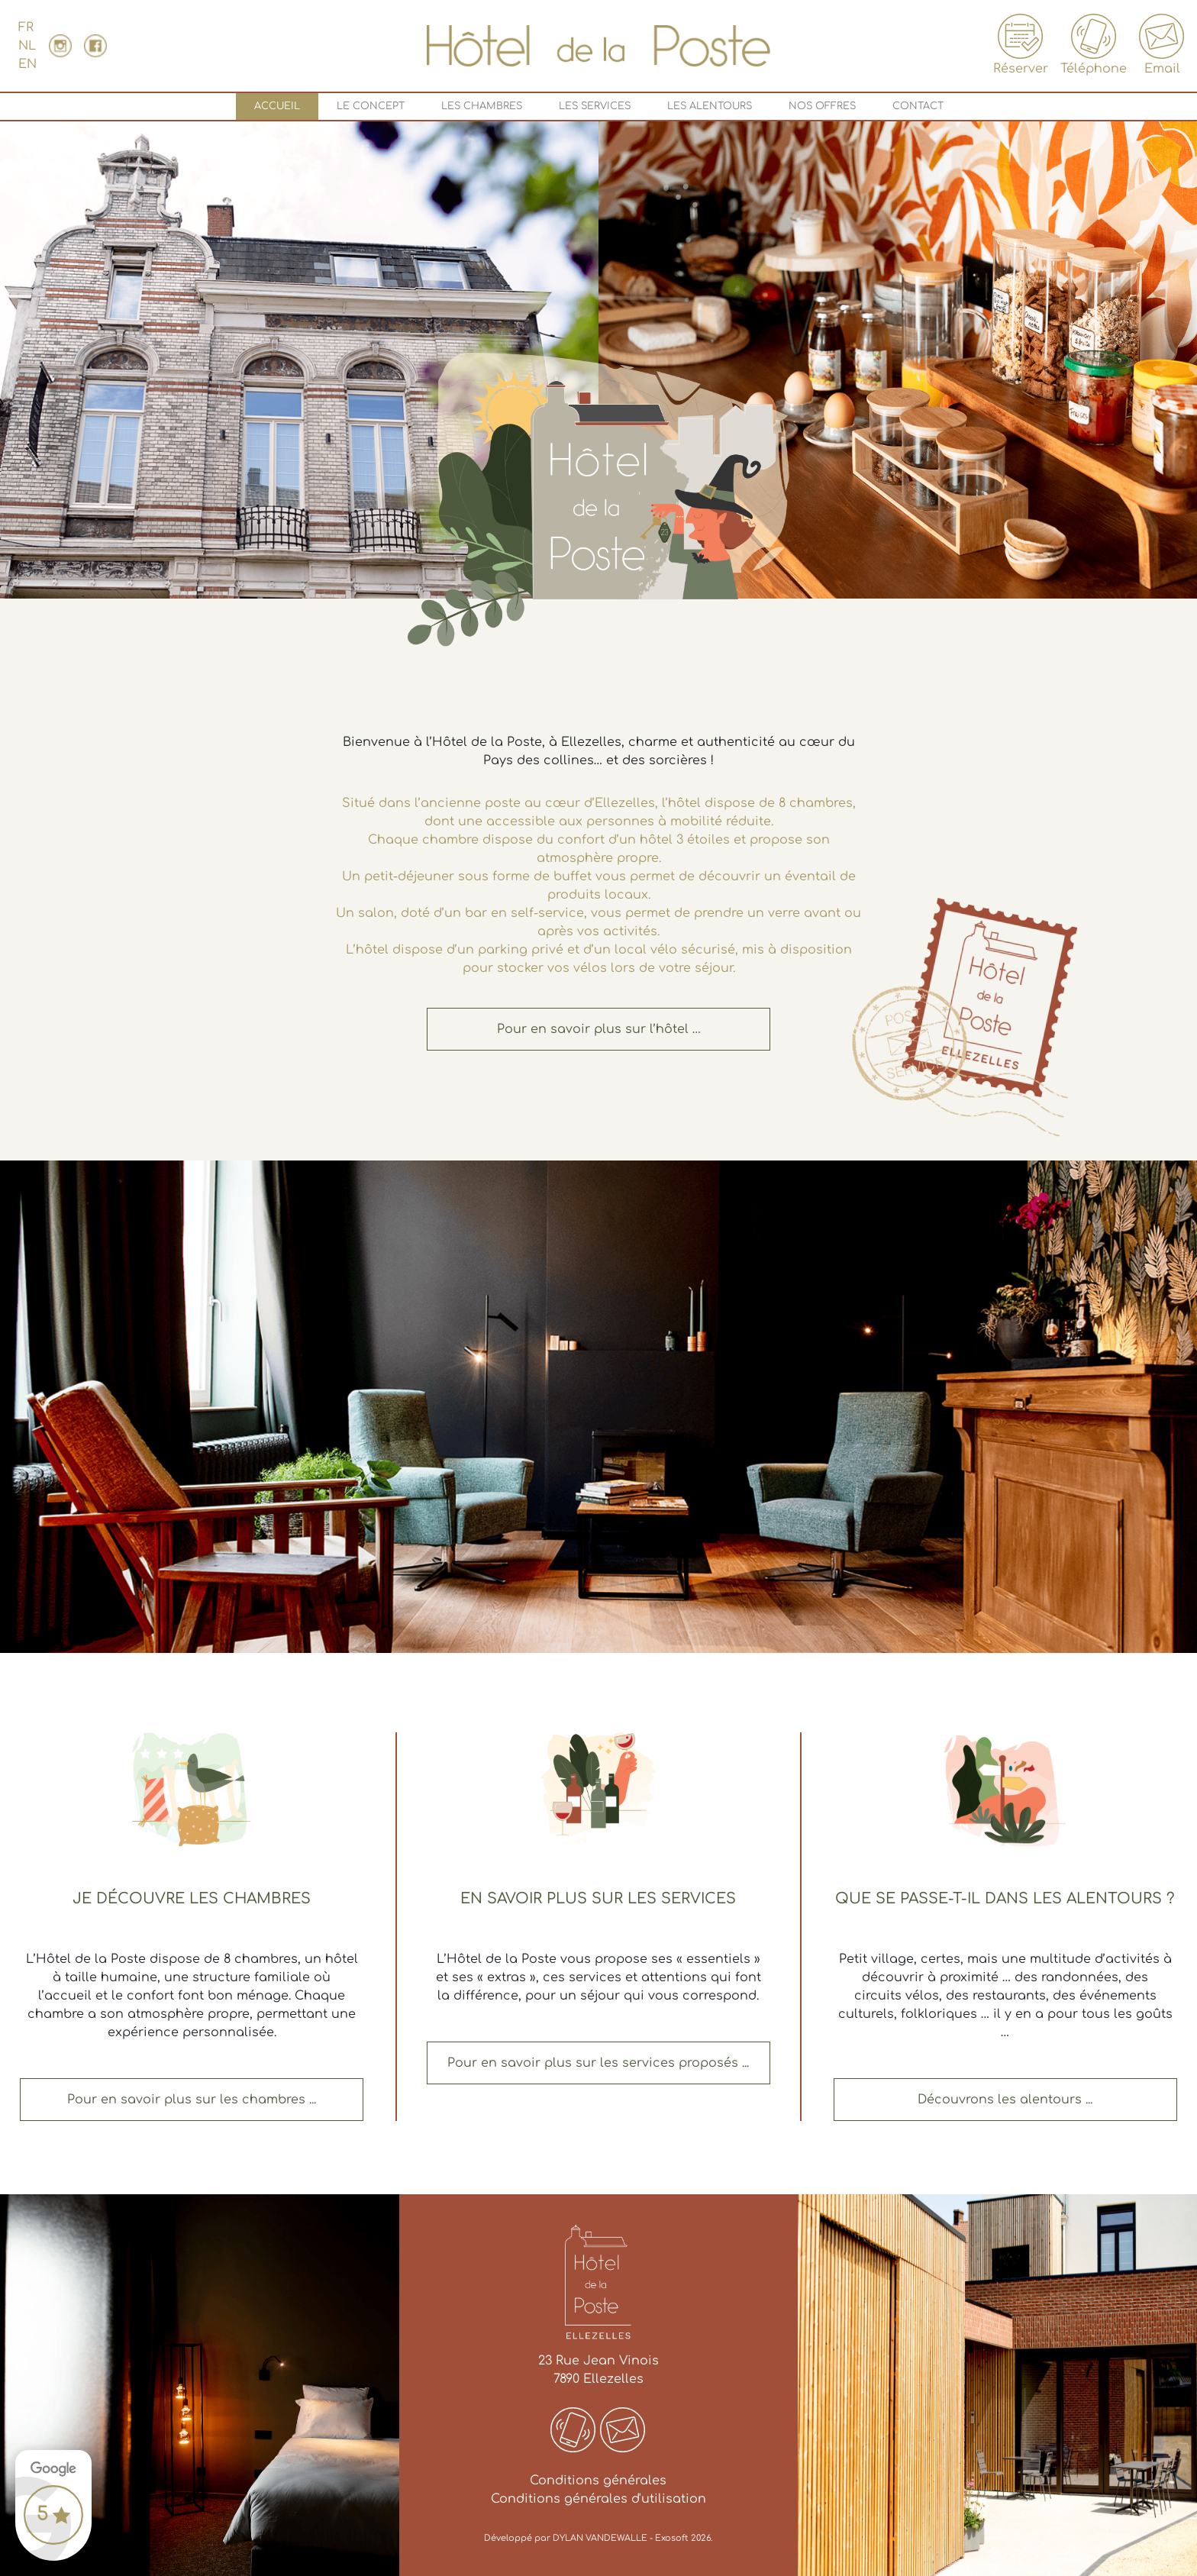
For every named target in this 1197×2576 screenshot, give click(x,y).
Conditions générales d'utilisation (598, 2499)
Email (1162, 45)
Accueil (280, 109)
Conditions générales (598, 2480)
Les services (595, 106)
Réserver (1020, 45)
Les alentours (709, 106)
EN (27, 64)
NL (27, 46)
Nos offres (822, 106)
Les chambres (481, 106)
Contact (918, 106)
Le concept (371, 106)
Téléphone (1093, 45)
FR (26, 27)
